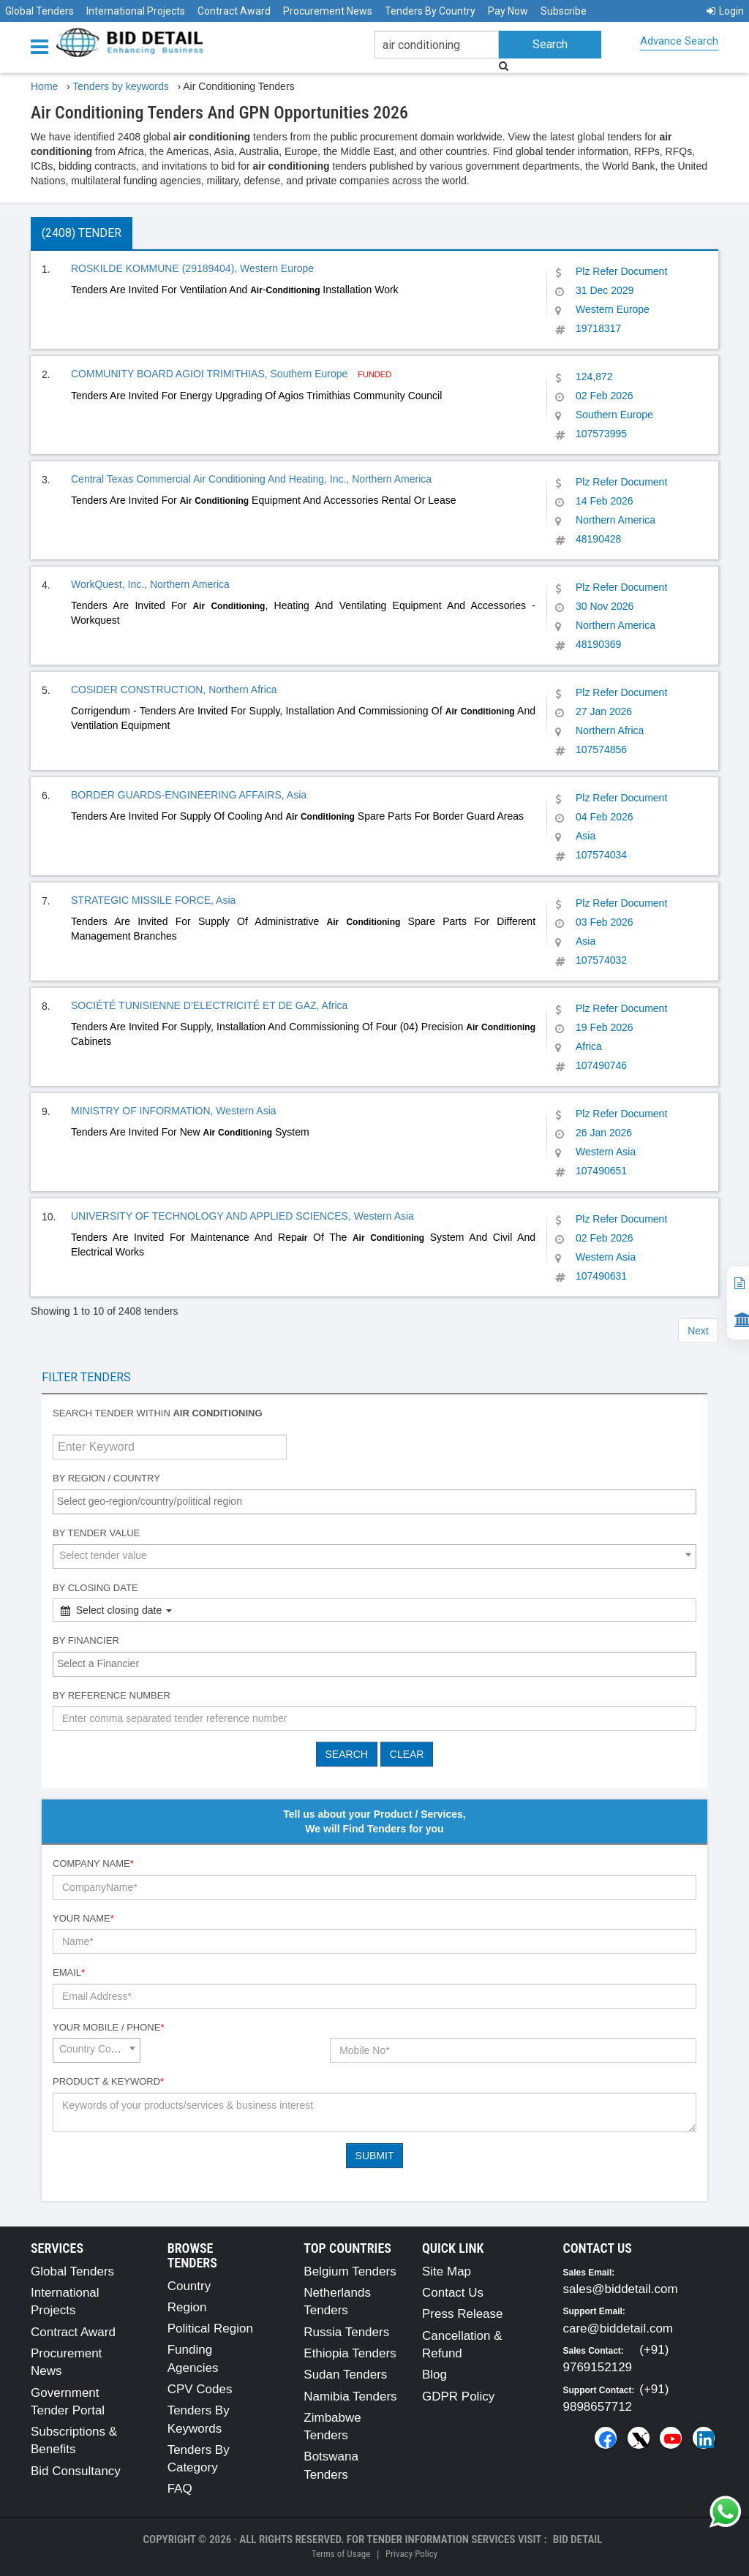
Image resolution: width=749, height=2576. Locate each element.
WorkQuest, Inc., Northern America (150, 584)
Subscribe (564, 11)
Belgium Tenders (350, 2271)
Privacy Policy (411, 2553)
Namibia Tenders (350, 2396)
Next (698, 1331)
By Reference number (111, 1695)
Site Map (446, 2271)
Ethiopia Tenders (350, 2353)
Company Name (93, 1863)
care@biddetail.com (618, 2328)
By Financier (86, 1640)
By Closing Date (95, 1587)
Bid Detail (578, 2539)
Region (187, 2307)
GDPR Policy (458, 2396)
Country (189, 2286)
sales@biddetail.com (620, 2289)
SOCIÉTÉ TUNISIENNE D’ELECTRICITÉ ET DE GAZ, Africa (209, 1005)
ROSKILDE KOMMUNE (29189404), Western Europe (192, 268)
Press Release (462, 2314)
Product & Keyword (108, 2081)
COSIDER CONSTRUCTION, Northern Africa (174, 689)
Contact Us (452, 2293)
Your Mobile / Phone (108, 2027)
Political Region (210, 2328)
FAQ (180, 2489)
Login (725, 11)
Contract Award (234, 11)
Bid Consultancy (76, 2471)
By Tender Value (96, 1532)
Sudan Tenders (345, 2375)
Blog (434, 2375)
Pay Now (508, 11)
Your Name (83, 1918)
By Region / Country (106, 1478)
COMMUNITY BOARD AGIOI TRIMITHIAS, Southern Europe (210, 373)
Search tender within (158, 1413)
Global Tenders (39, 11)
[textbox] (378, 1501)
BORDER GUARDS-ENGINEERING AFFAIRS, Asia (188, 795)
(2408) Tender (81, 233)
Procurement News (327, 11)
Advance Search (679, 41)
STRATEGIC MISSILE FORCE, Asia (153, 900)
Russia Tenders (346, 2332)
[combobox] (374, 1501)
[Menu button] (43, 45)
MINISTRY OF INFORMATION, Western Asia (173, 1111)
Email (69, 1972)
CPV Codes (200, 2389)
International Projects (135, 11)
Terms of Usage (341, 2553)
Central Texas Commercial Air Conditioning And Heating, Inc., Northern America (251, 479)
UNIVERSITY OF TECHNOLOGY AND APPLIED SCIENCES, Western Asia (242, 1216)
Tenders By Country (430, 11)
